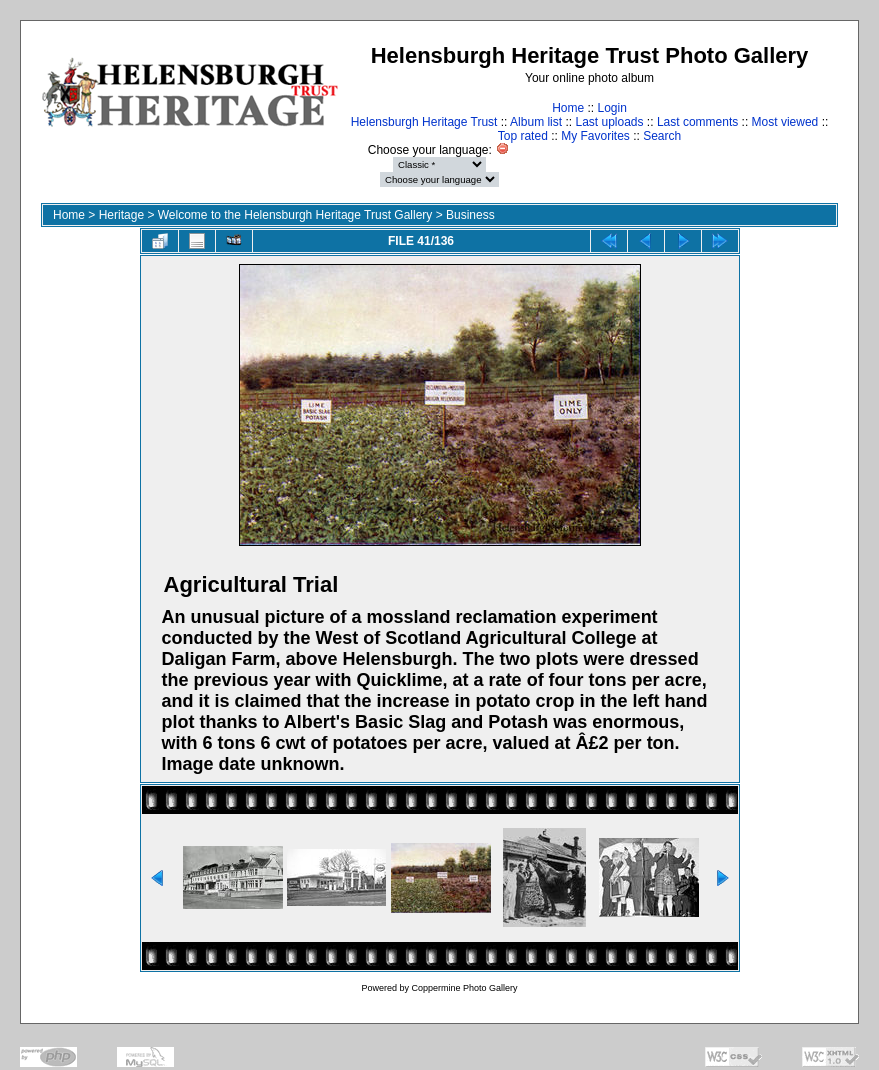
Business (470, 215)
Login (611, 108)
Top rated (523, 136)
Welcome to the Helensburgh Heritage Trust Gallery (295, 215)
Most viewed (785, 122)
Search (662, 136)
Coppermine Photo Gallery (464, 988)
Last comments (697, 122)
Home (568, 108)
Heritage (121, 215)
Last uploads (609, 122)
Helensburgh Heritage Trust (424, 122)
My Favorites (595, 136)
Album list (536, 122)
